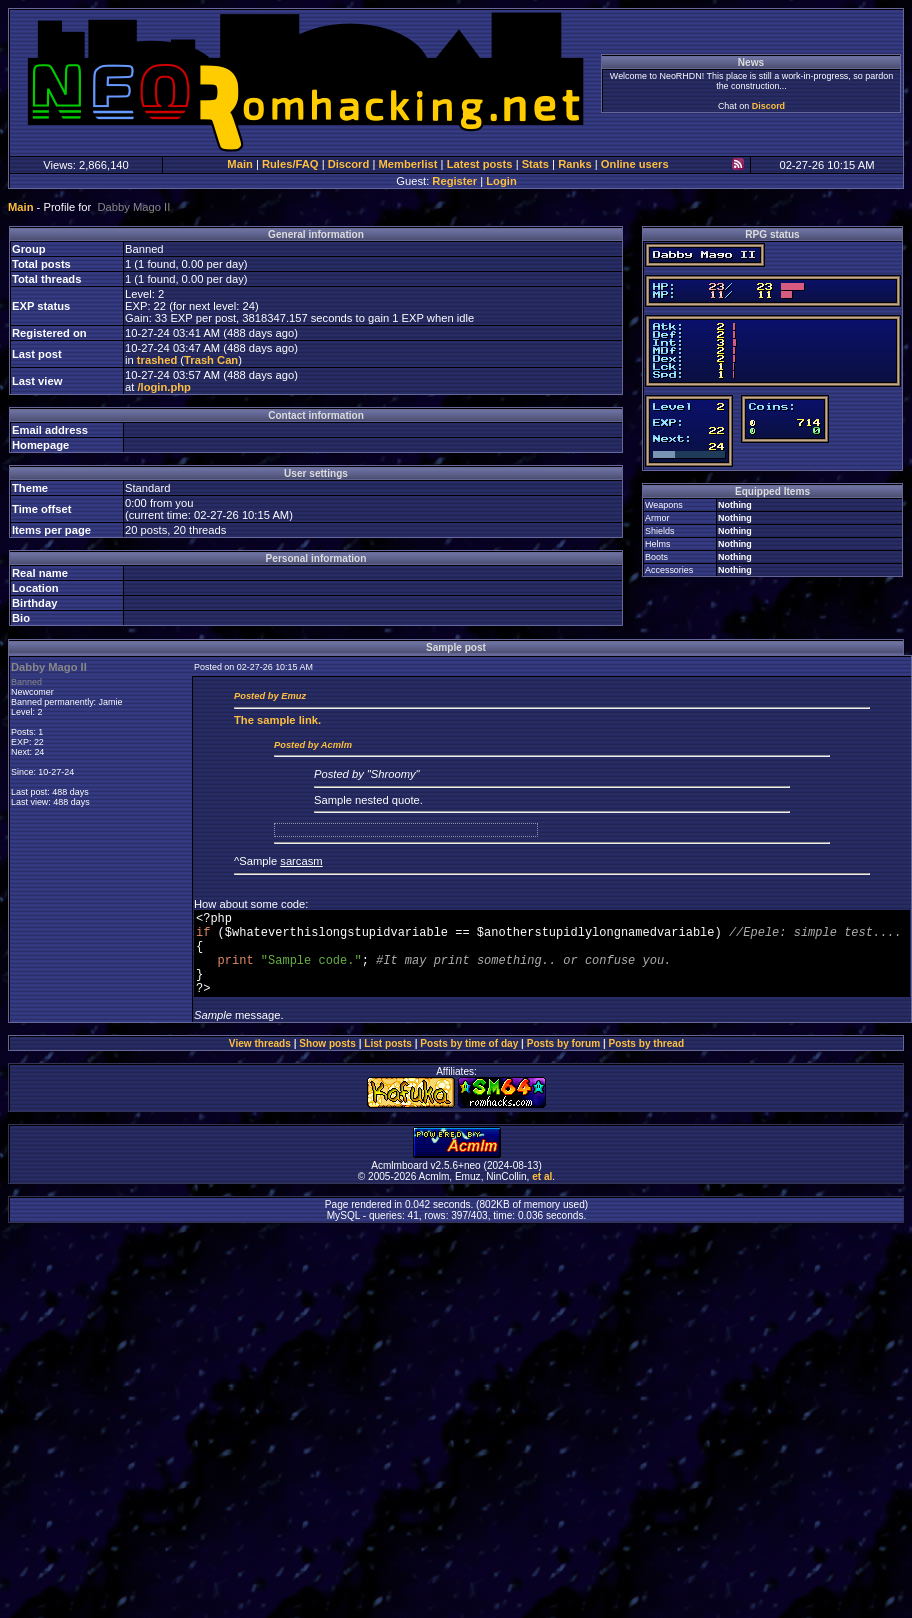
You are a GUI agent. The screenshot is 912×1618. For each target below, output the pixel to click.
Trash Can (211, 360)
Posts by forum (563, 1061)
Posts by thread (647, 1061)
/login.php (163, 387)
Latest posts (480, 164)
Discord (768, 106)
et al (542, 1194)
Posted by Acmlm (313, 745)
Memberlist (407, 164)
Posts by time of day (469, 1061)
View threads (260, 1061)
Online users (635, 164)
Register (454, 181)
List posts (388, 1061)
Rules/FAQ (290, 164)
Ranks (575, 164)
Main (239, 164)
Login (501, 181)
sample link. (277, 720)
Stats (535, 164)
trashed (157, 360)
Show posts (327, 1061)
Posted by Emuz (270, 696)
